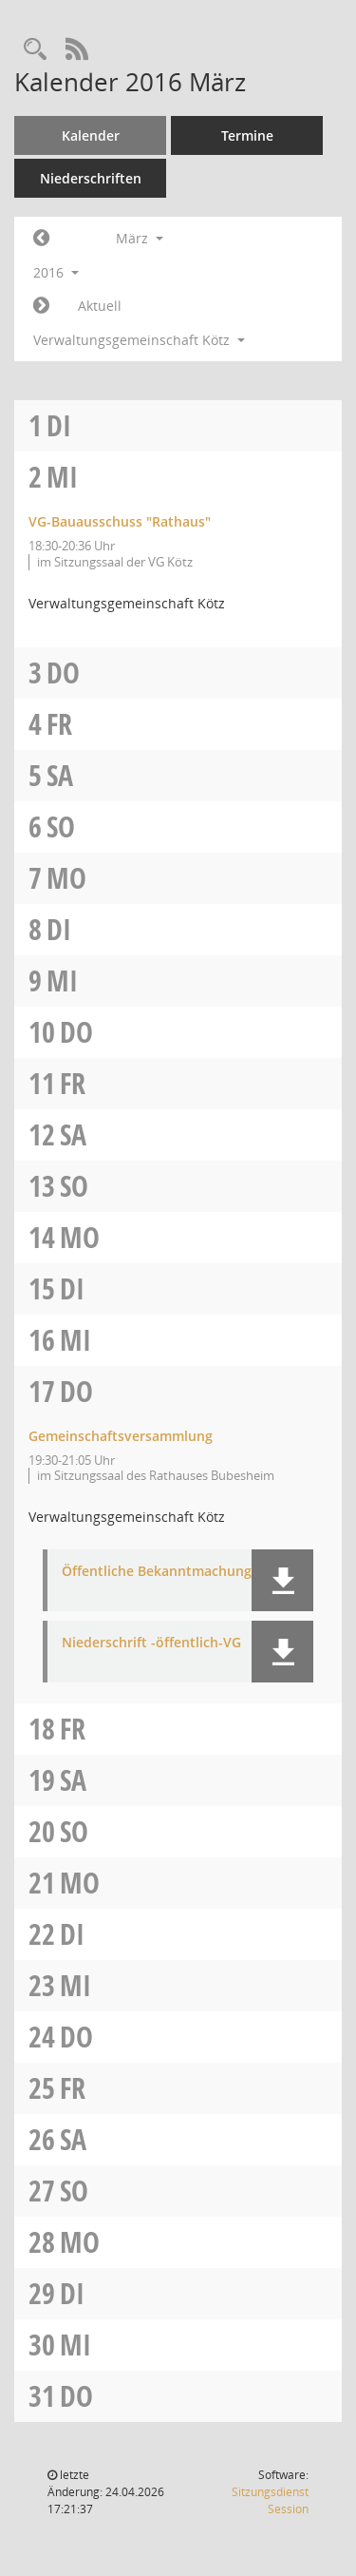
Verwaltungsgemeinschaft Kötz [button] (139, 340)
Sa (60, 775)
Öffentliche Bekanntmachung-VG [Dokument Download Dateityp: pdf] (168, 1572)
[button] (282, 1580)
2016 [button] (56, 272)
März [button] (139, 238)
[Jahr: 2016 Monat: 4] (41, 306)
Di (59, 425)
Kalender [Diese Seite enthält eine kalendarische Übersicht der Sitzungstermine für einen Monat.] (91, 135)
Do (63, 672)
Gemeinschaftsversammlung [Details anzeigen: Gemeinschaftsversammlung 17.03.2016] (120, 1436)
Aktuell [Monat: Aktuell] (100, 306)
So (61, 826)
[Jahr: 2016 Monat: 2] (41, 238)
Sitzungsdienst (270, 2500)
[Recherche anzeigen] (35, 50)
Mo (66, 877)
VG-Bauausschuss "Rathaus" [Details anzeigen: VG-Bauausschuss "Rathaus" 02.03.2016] (119, 521)
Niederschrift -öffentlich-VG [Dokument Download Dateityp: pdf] (151, 1643)
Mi (62, 476)
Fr (59, 723)
